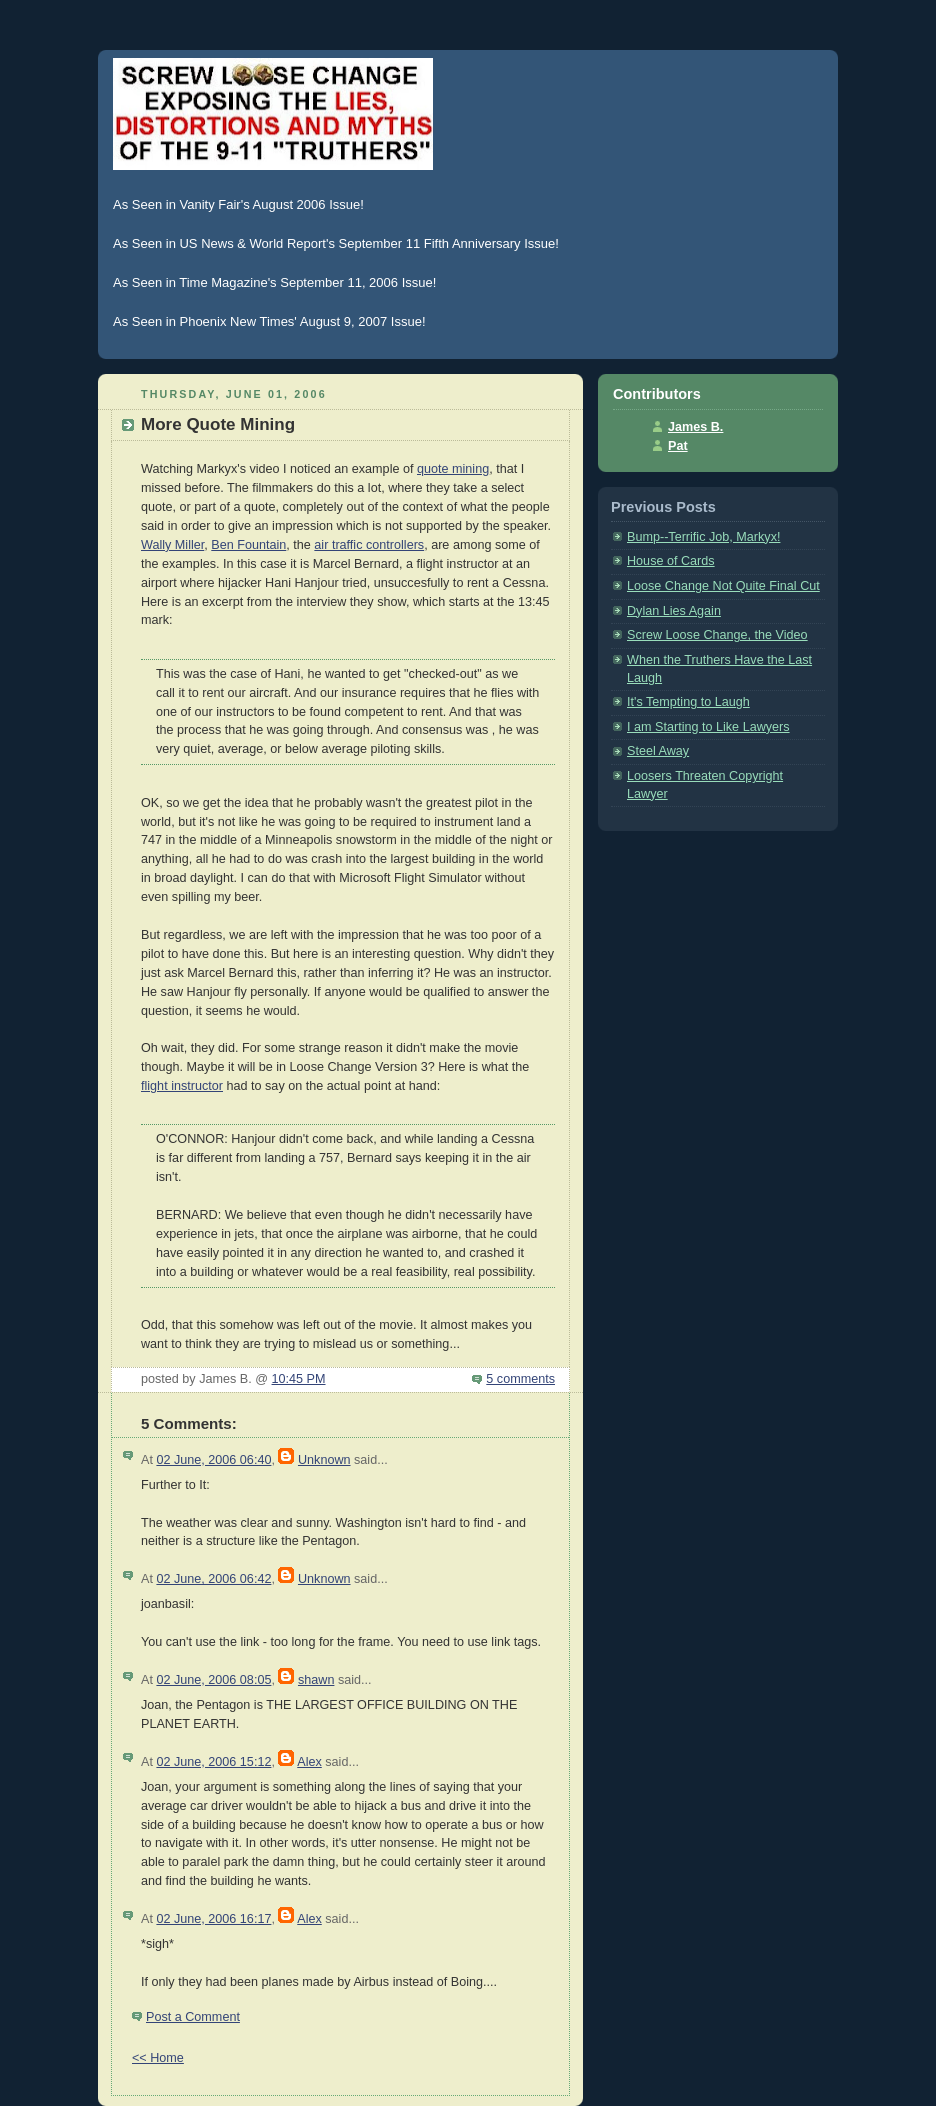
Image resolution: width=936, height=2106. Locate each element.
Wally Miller (172, 545)
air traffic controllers (369, 545)
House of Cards (671, 561)
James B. (695, 427)
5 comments (520, 1379)
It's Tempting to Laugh (688, 702)
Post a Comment (193, 2017)
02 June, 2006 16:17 (213, 1919)
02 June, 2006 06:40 (213, 1460)
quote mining (453, 469)
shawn (316, 1680)
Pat (678, 446)
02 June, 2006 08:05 (213, 1680)
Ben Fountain (248, 545)
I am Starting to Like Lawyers (708, 727)
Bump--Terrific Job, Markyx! (703, 537)
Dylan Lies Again (674, 611)
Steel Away (658, 751)
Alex (309, 1762)
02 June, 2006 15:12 (213, 1762)
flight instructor (182, 1086)
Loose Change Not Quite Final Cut (723, 586)
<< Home (158, 2058)
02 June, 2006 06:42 (213, 1579)
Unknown (324, 1460)
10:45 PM (299, 1379)
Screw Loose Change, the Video (717, 635)
